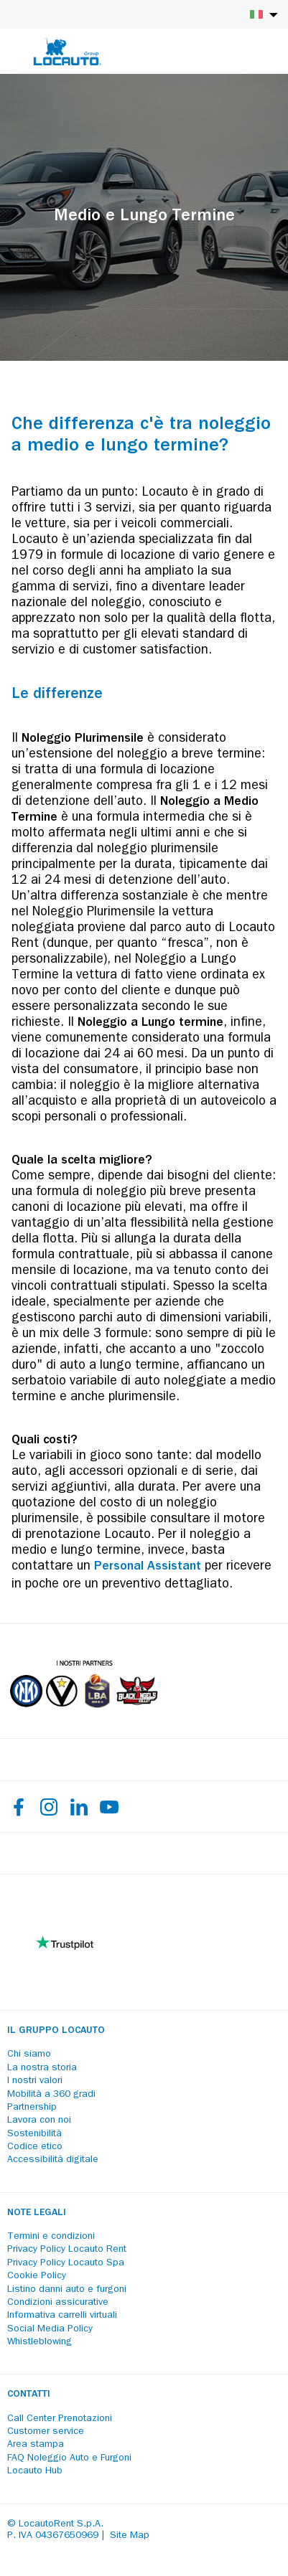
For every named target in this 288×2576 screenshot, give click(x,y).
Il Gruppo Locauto (56, 2031)
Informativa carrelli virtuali (62, 2316)
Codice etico (34, 2147)
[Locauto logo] (67, 51)
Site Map (129, 2536)
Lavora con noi (39, 2120)
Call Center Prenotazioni (59, 2419)
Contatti (28, 2394)
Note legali (36, 2213)
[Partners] (83, 1718)
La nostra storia (42, 2068)
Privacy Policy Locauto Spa (65, 2263)
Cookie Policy (36, 2276)
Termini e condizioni (51, 2237)
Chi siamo (29, 2054)
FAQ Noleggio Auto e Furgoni (69, 2458)
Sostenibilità (34, 2134)
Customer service (45, 2432)
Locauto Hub (34, 2471)
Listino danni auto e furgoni (66, 2290)
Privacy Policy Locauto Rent (66, 2250)
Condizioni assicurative (57, 2303)
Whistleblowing (39, 2342)
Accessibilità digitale (52, 2160)
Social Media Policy (50, 2329)
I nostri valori (34, 2081)
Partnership (32, 2108)
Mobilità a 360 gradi (51, 2095)
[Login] (227, 52)
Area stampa (35, 2445)
